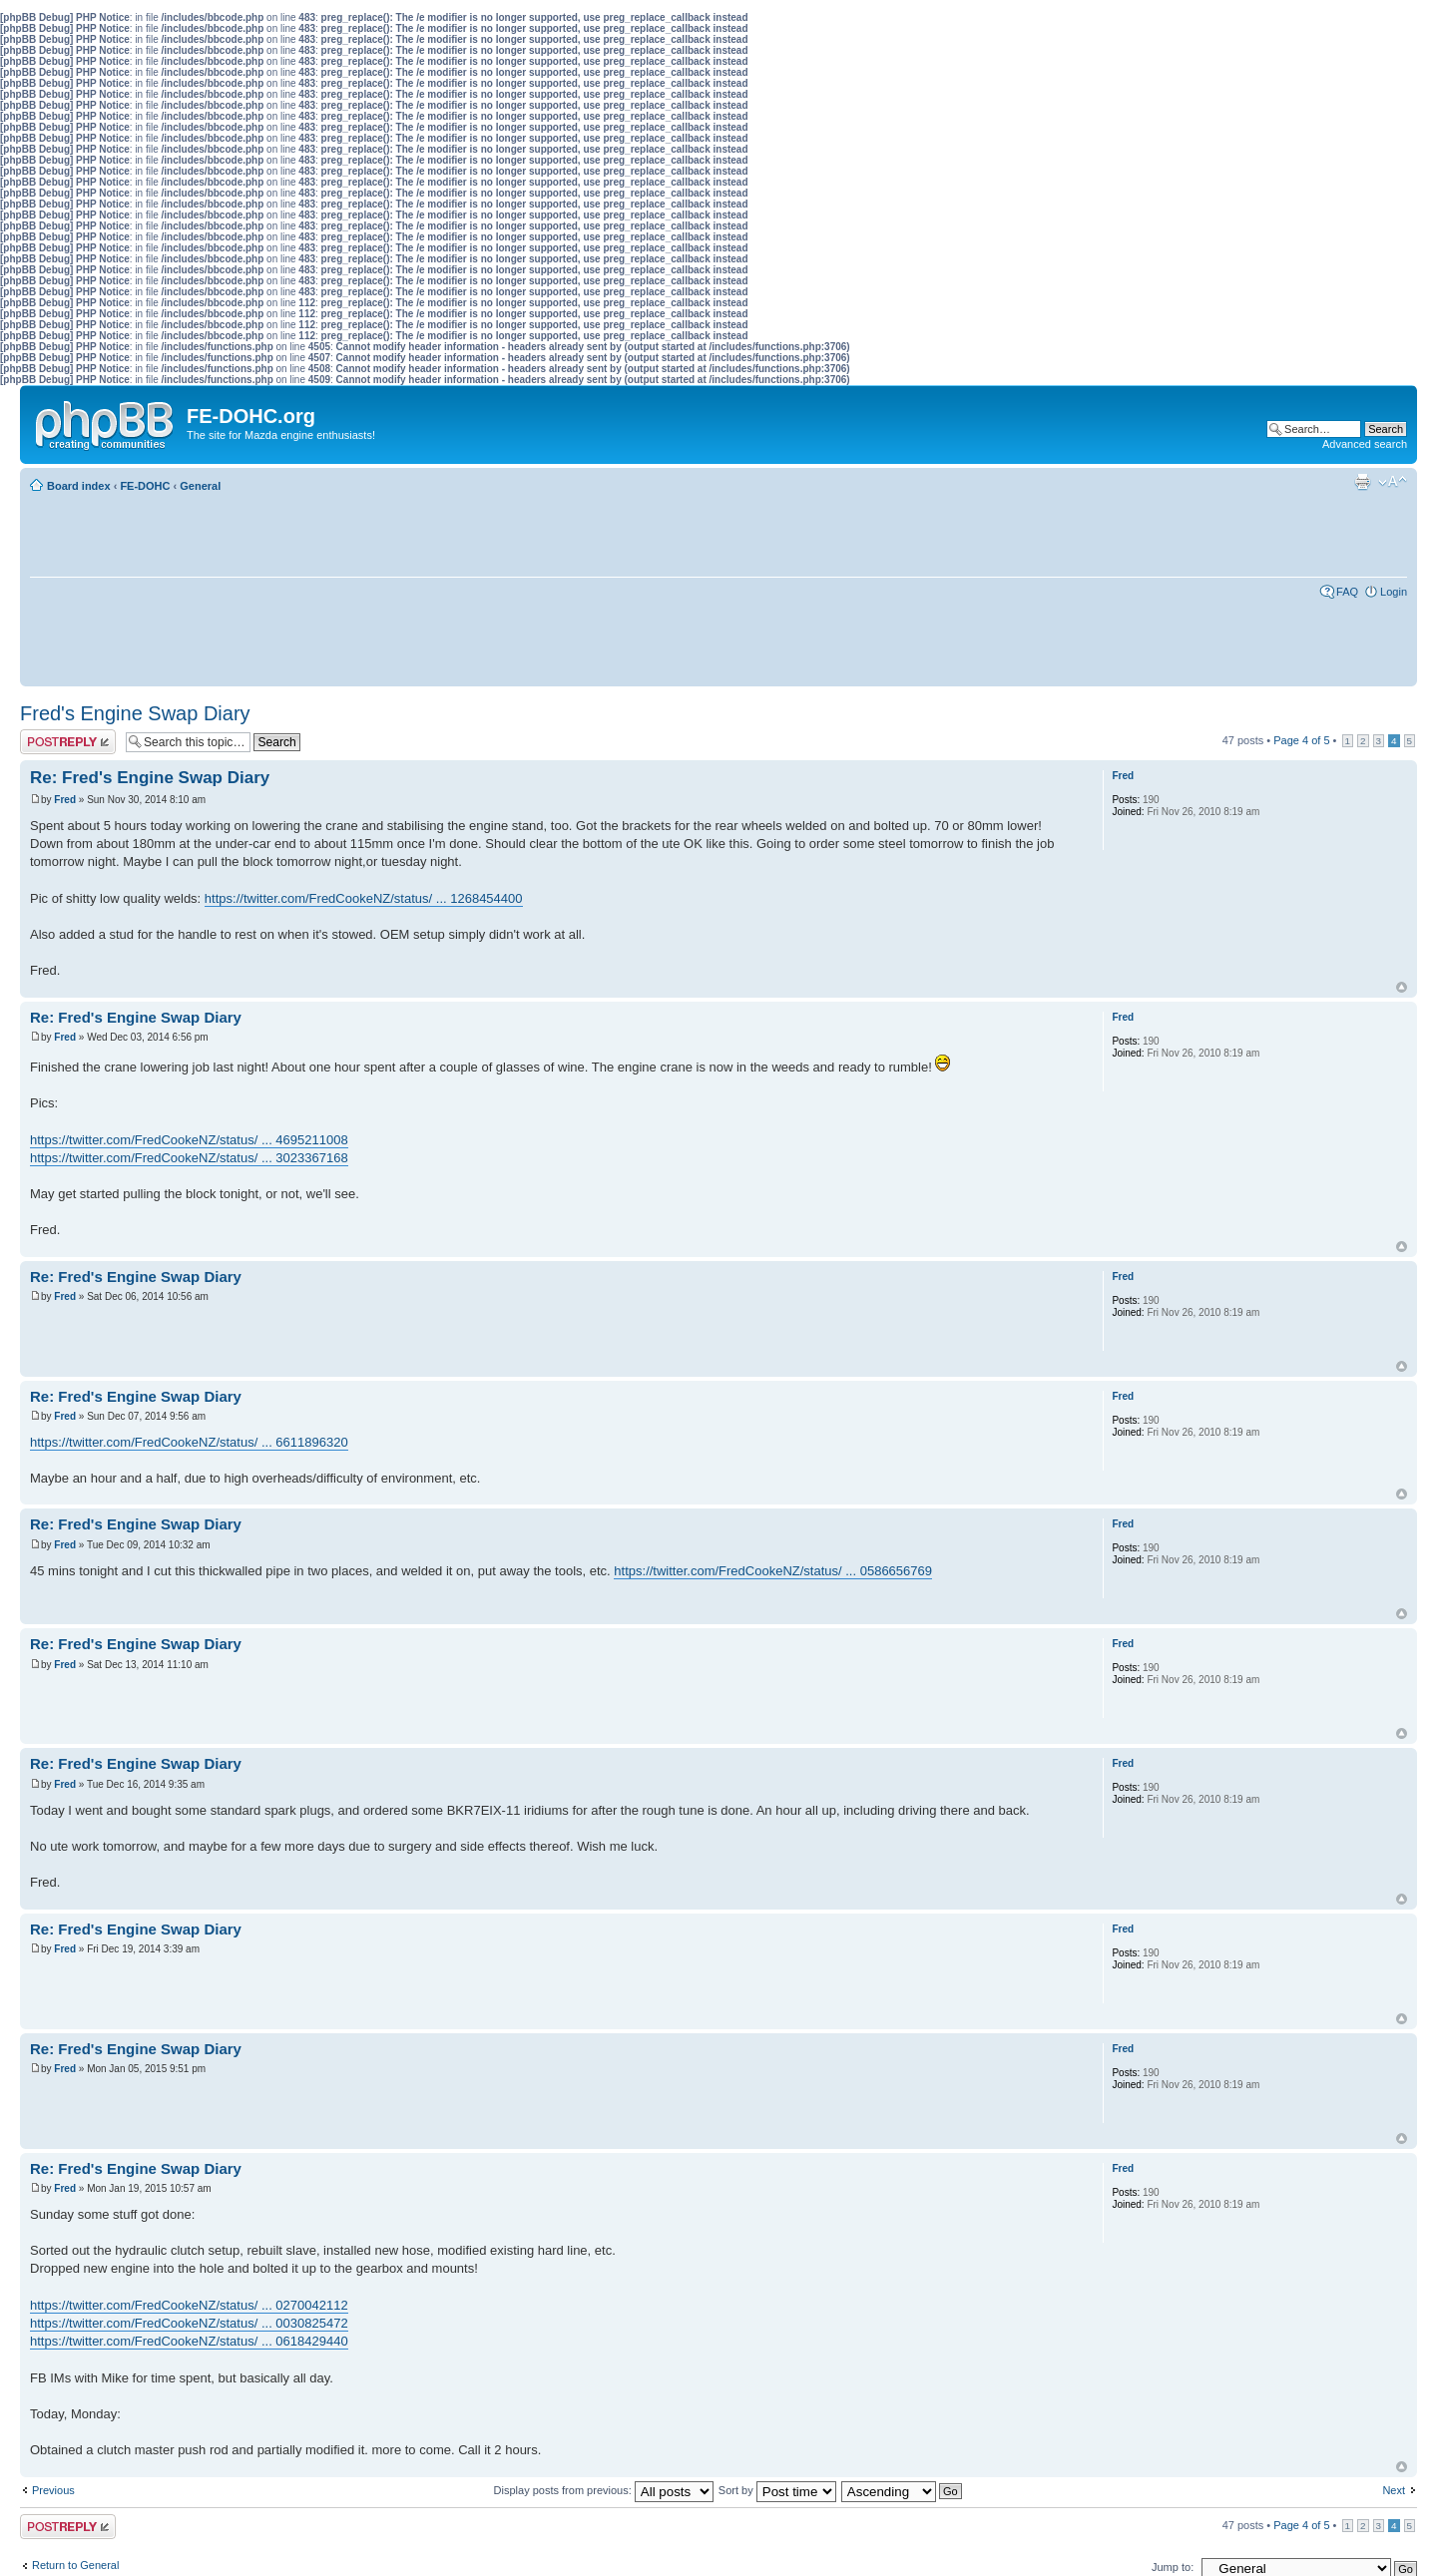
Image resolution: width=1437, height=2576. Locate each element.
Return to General (75, 2565)
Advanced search (1364, 444)
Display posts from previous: (604, 2490)
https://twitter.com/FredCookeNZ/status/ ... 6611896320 (189, 1442)
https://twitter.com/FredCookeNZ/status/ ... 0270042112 (189, 2305)
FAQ (1347, 592)
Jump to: (1173, 2567)
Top (1401, 987)
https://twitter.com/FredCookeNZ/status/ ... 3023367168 (189, 1157)
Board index (79, 486)
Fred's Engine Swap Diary (135, 713)
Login (1393, 592)
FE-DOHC (145, 486)
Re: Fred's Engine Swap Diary (149, 777)
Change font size (1392, 482)
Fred (65, 799)
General (200, 486)
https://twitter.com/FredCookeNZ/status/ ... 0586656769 (773, 1570)
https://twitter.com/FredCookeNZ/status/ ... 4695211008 (189, 1139)
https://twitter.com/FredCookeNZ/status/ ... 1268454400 (364, 898)
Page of (1301, 740)
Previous (53, 2490)
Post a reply (68, 741)
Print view (1362, 482)
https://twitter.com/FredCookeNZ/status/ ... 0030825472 (189, 2323)
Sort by (777, 2490)
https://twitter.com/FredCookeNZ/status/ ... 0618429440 (189, 2341)
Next (1393, 2490)
